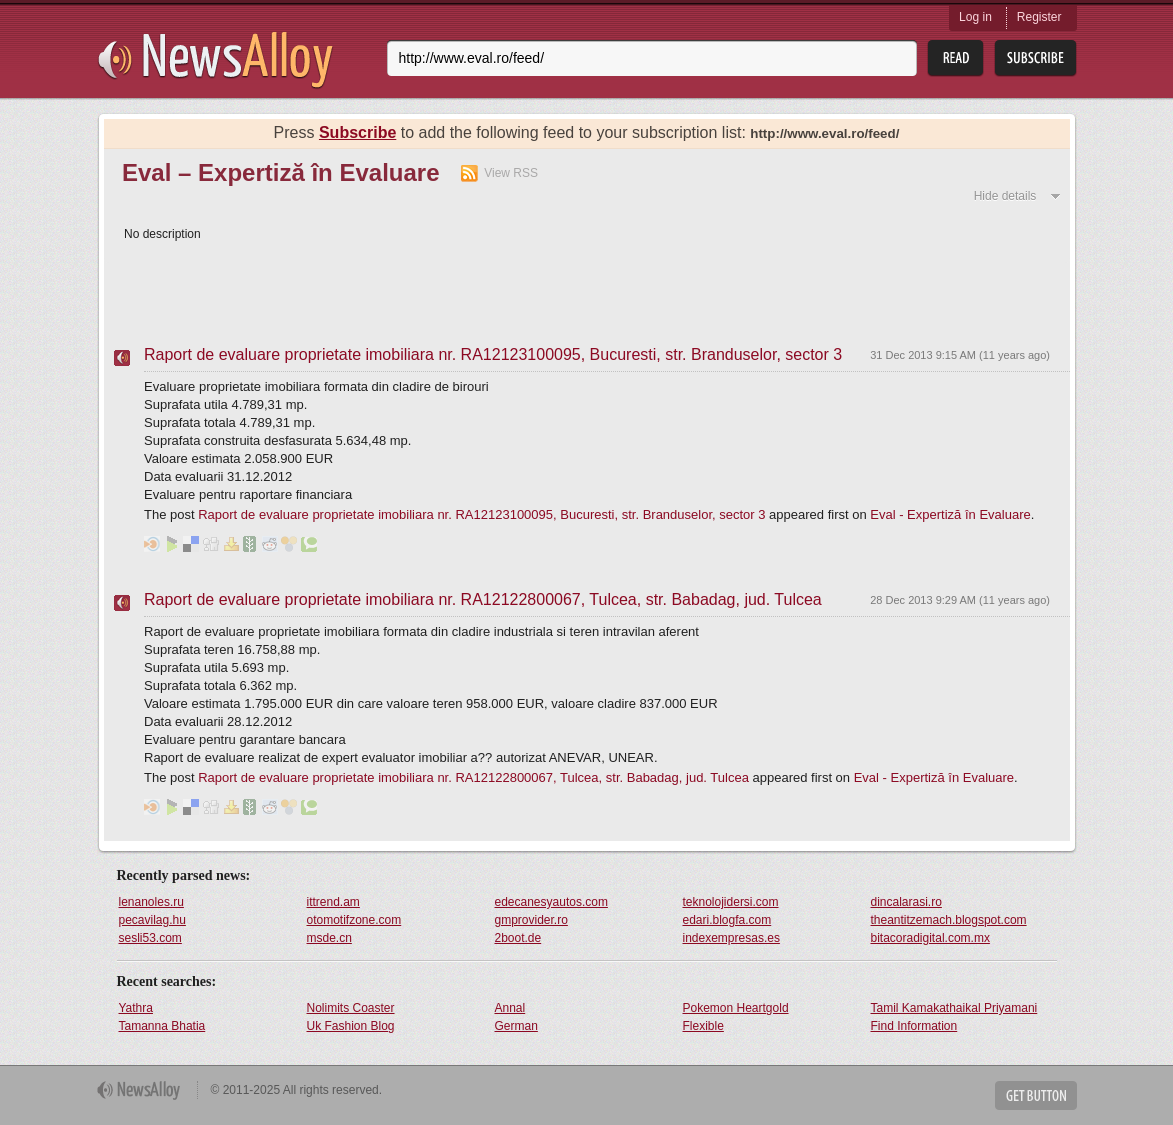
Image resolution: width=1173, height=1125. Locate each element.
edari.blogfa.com (727, 920)
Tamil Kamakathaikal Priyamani (954, 1008)
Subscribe (357, 132)
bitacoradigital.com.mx (930, 938)
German (516, 1026)
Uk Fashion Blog (351, 1026)
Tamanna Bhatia (162, 1026)
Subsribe (1035, 58)
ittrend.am (333, 902)
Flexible (703, 1026)
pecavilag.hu (152, 920)
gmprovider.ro (531, 920)
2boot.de (518, 938)
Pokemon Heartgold (736, 1008)
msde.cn (329, 938)
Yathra (136, 1008)
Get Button (1036, 1095)
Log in (975, 17)
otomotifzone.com (354, 920)
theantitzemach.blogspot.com (949, 920)
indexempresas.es (731, 938)
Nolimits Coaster (351, 1008)
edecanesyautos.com (551, 902)
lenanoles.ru (151, 902)
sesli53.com (150, 938)
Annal (510, 1008)
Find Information (914, 1026)
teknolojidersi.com (731, 902)
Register (1039, 17)
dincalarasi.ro (906, 902)
